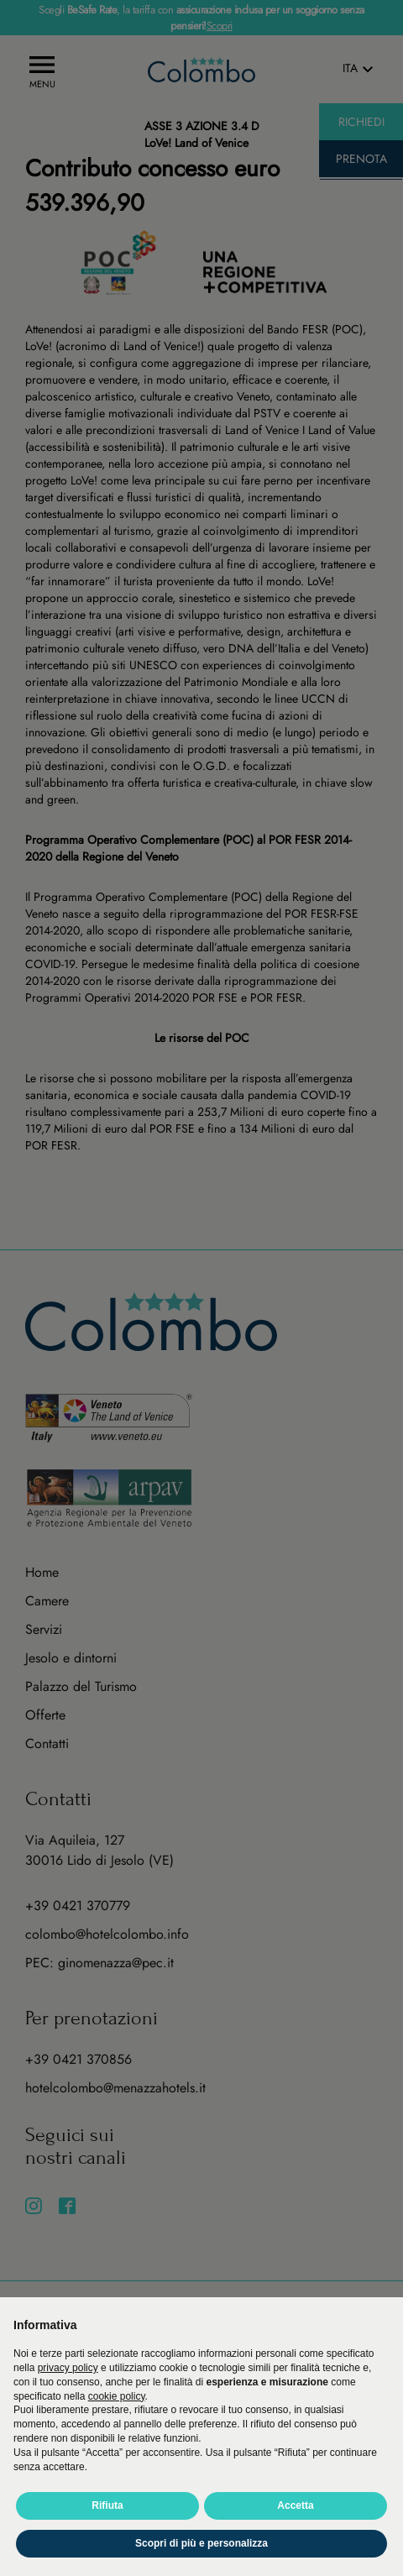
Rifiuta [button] (107, 2505)
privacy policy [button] (68, 2368)
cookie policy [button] (116, 2396)
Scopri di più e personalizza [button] (201, 2543)
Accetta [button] (295, 2505)
